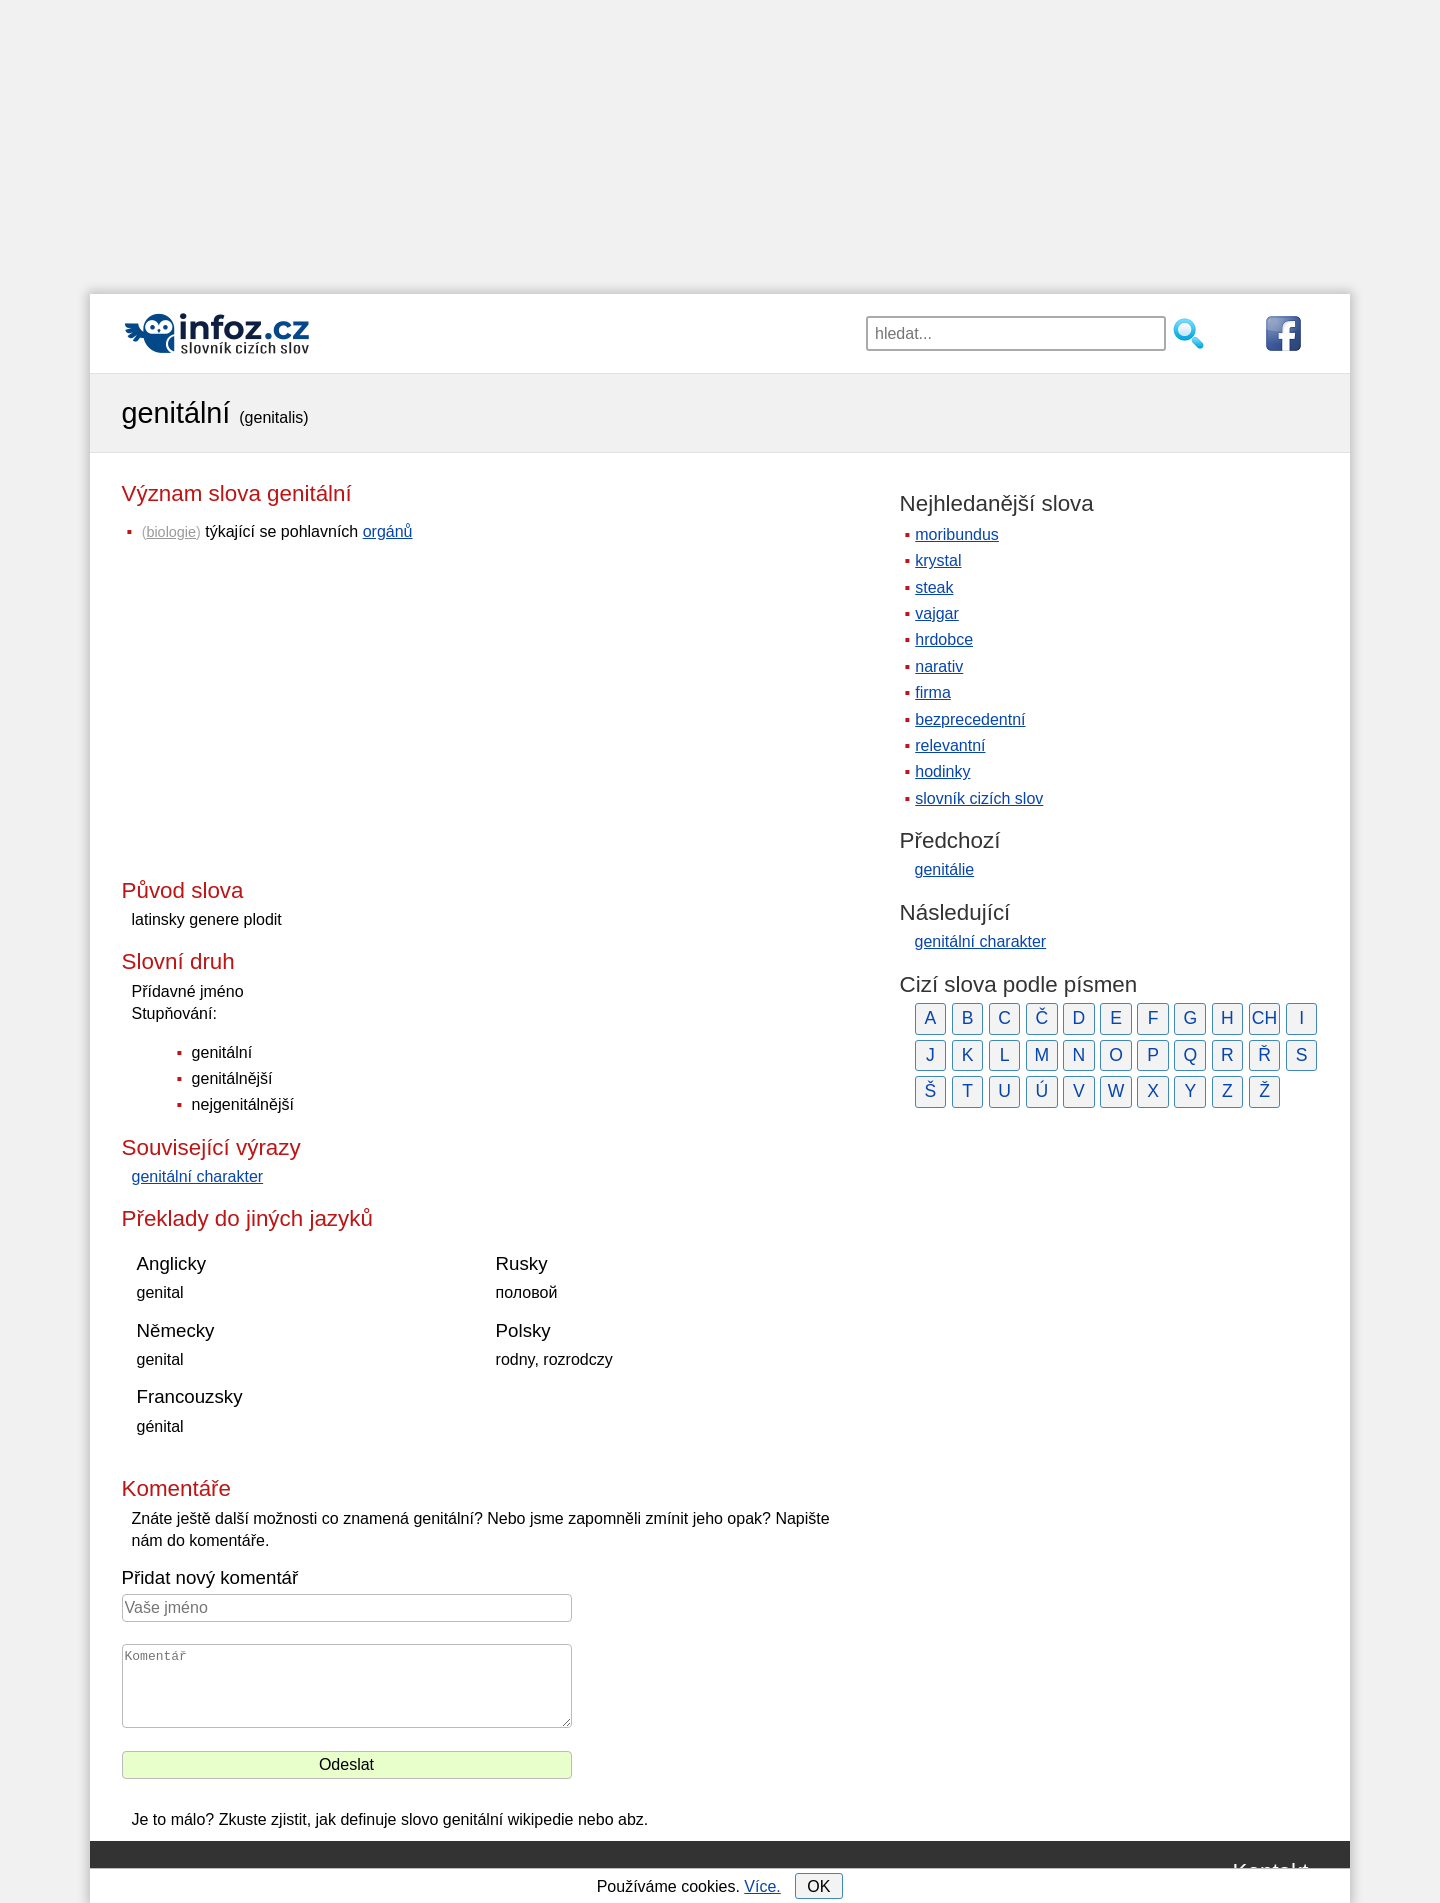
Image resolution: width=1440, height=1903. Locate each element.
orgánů (388, 531)
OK (818, 1886)
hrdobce (944, 639)
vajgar (937, 613)
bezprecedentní (970, 719)
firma (933, 692)
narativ (939, 666)
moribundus (957, 534)
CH (1264, 1018)
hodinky (942, 771)
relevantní (950, 745)
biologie (171, 532)
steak (934, 587)
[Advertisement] (720, 140)
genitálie (945, 869)
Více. (762, 1886)
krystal (938, 560)
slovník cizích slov (979, 798)
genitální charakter (198, 1176)
